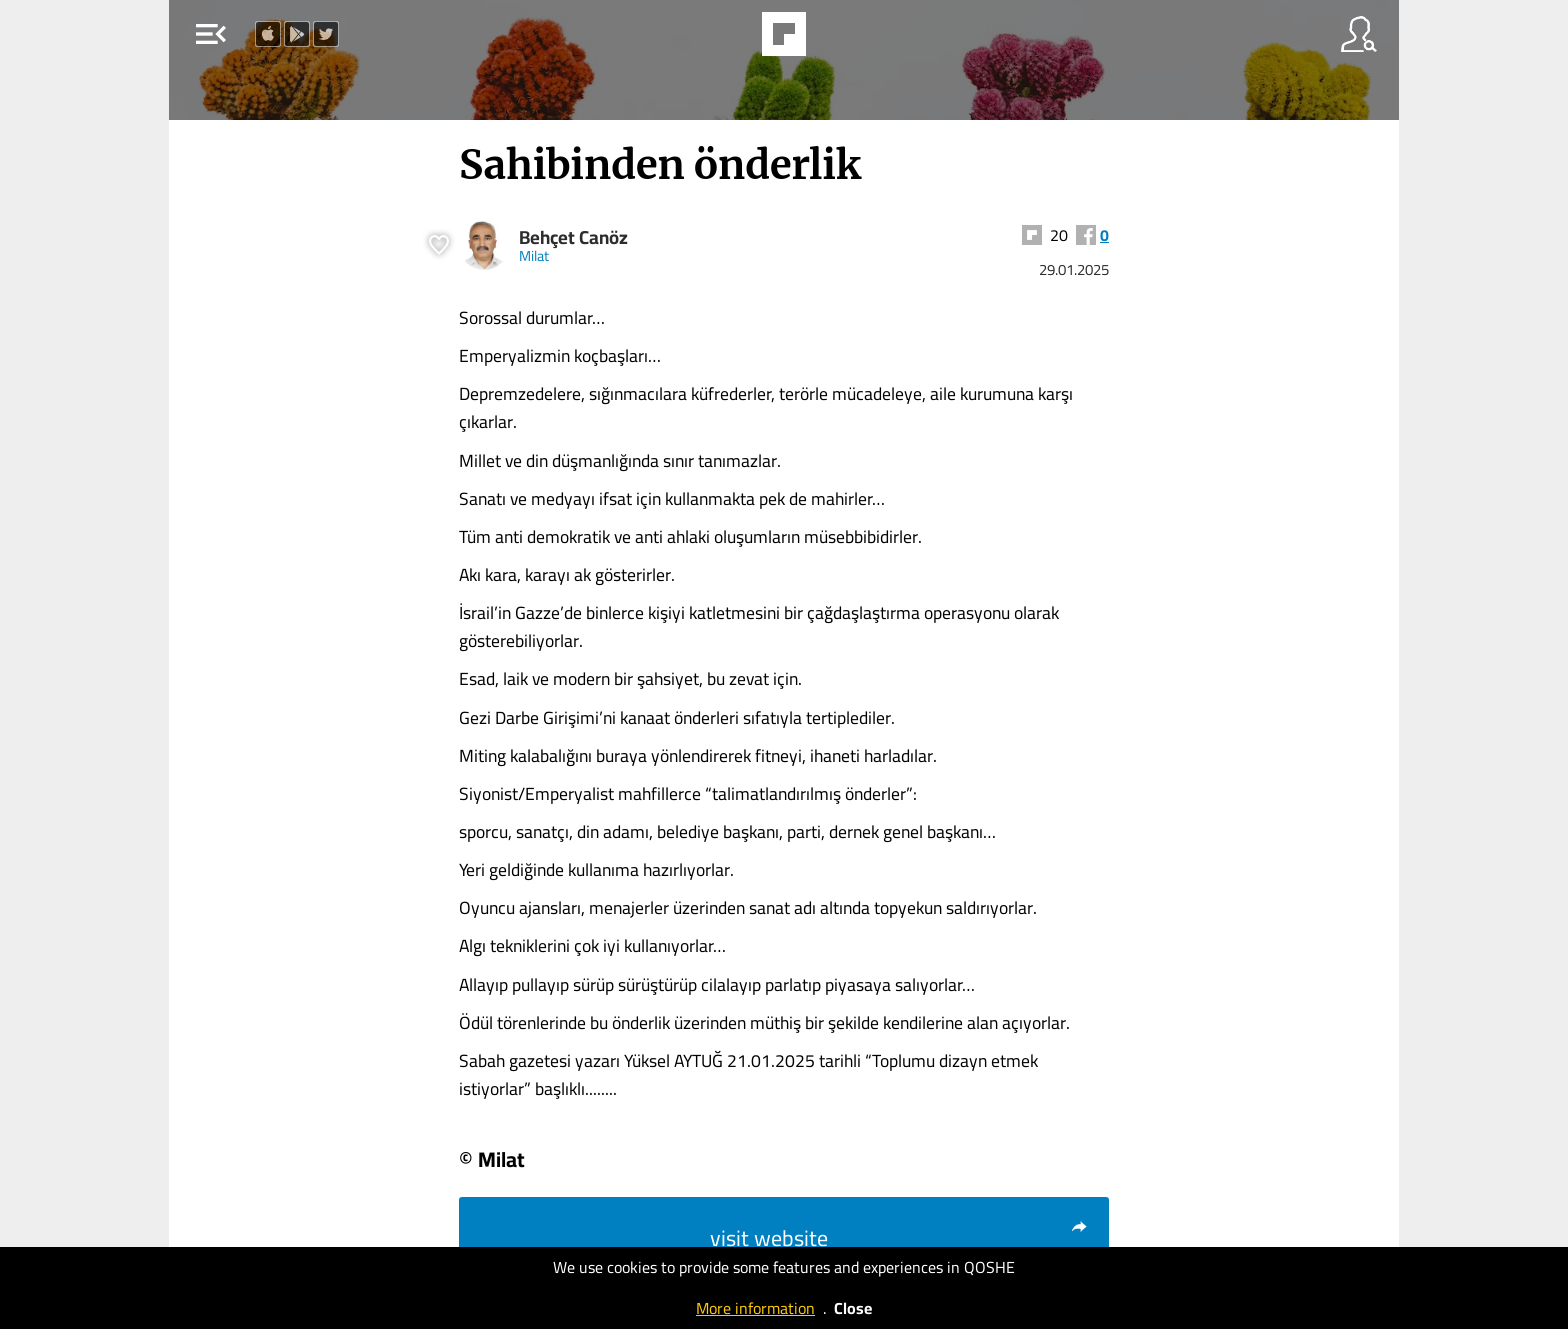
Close (853, 1308)
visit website (899, 1238)
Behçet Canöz (573, 237)
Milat (534, 255)
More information (755, 1308)
